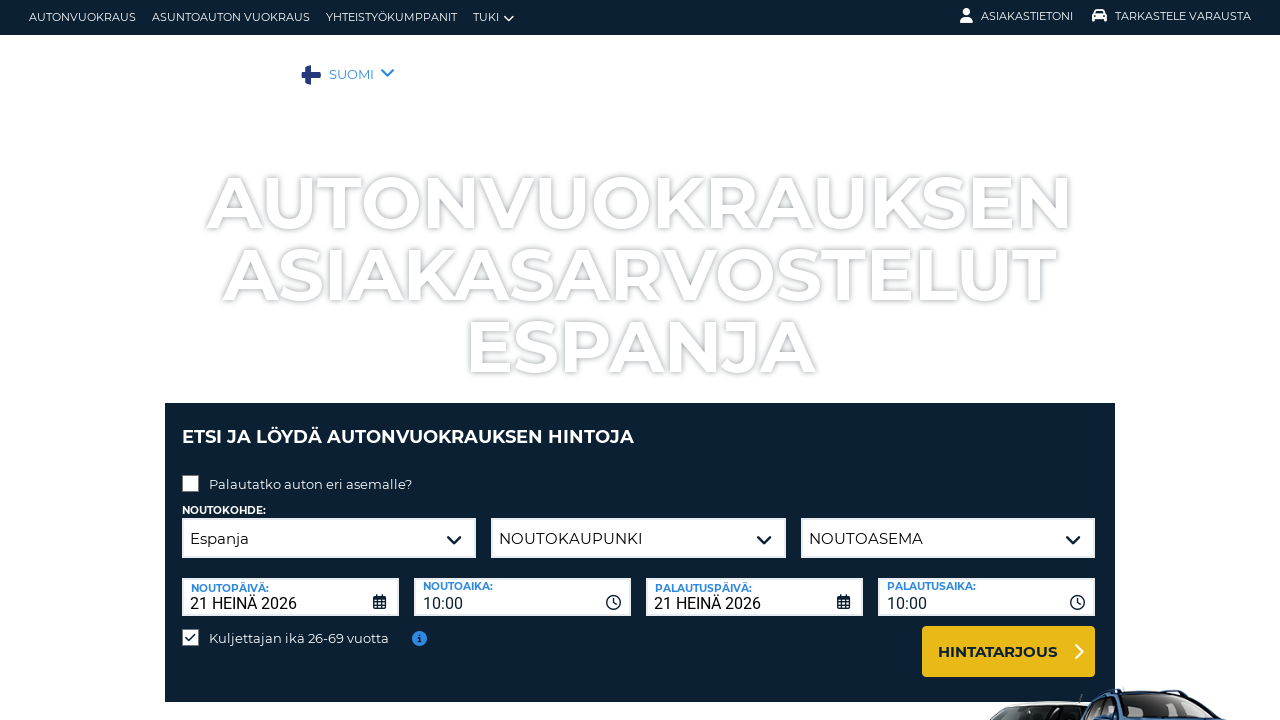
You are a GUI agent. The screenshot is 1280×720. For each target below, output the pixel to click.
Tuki (493, 17)
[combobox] (522, 582)
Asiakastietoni (1016, 16)
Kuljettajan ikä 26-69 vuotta (299, 623)
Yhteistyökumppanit (391, 17)
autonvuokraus (82, 17)
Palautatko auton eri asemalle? (310, 469)
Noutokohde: (224, 495)
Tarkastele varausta (1171, 16)
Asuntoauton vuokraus (231, 17)
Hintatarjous (998, 636)
